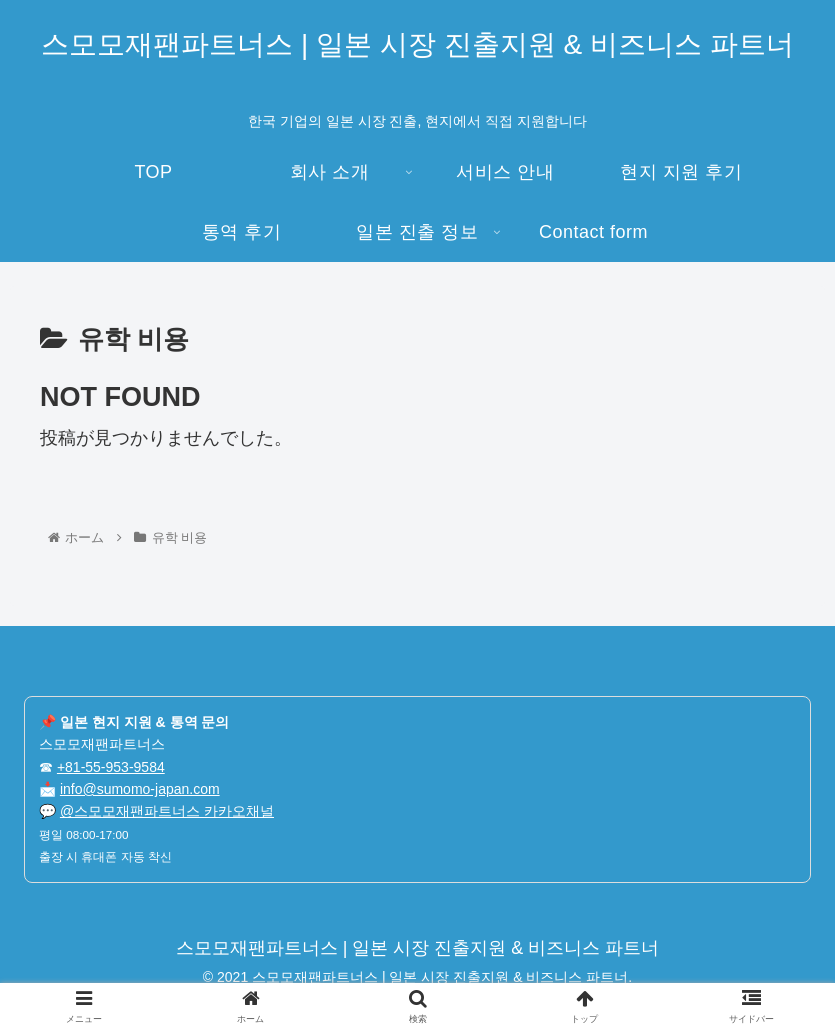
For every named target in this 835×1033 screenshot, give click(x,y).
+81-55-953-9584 (111, 767)
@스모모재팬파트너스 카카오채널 (167, 811)
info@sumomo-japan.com (140, 789)
